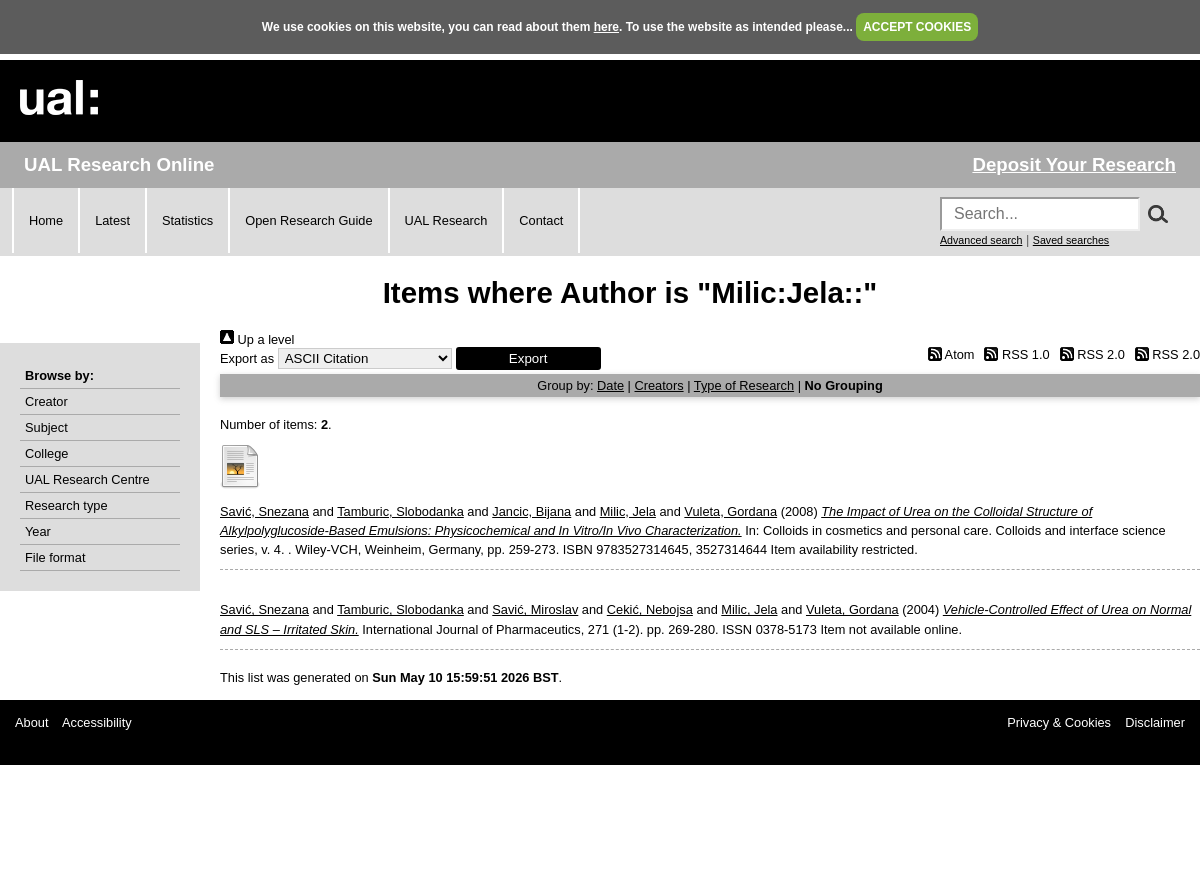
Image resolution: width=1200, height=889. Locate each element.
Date (610, 385)
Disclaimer (1155, 722)
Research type (66, 505)
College (46, 453)
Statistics (187, 220)
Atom (947, 354)
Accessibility (97, 722)
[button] (528, 358)
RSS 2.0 (1089, 354)
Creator (46, 401)
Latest (112, 220)
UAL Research (446, 220)
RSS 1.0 (1014, 354)
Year (38, 531)
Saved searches (1071, 240)
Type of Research (744, 385)
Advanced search (981, 240)
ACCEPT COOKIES (917, 27)
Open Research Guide (308, 220)
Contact (541, 220)
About (31, 722)
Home (46, 220)
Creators (659, 385)
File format (55, 557)
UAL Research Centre (87, 479)
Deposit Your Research (1074, 164)
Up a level (257, 339)
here (606, 27)
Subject (46, 427)
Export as (247, 358)
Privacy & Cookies (1059, 722)
